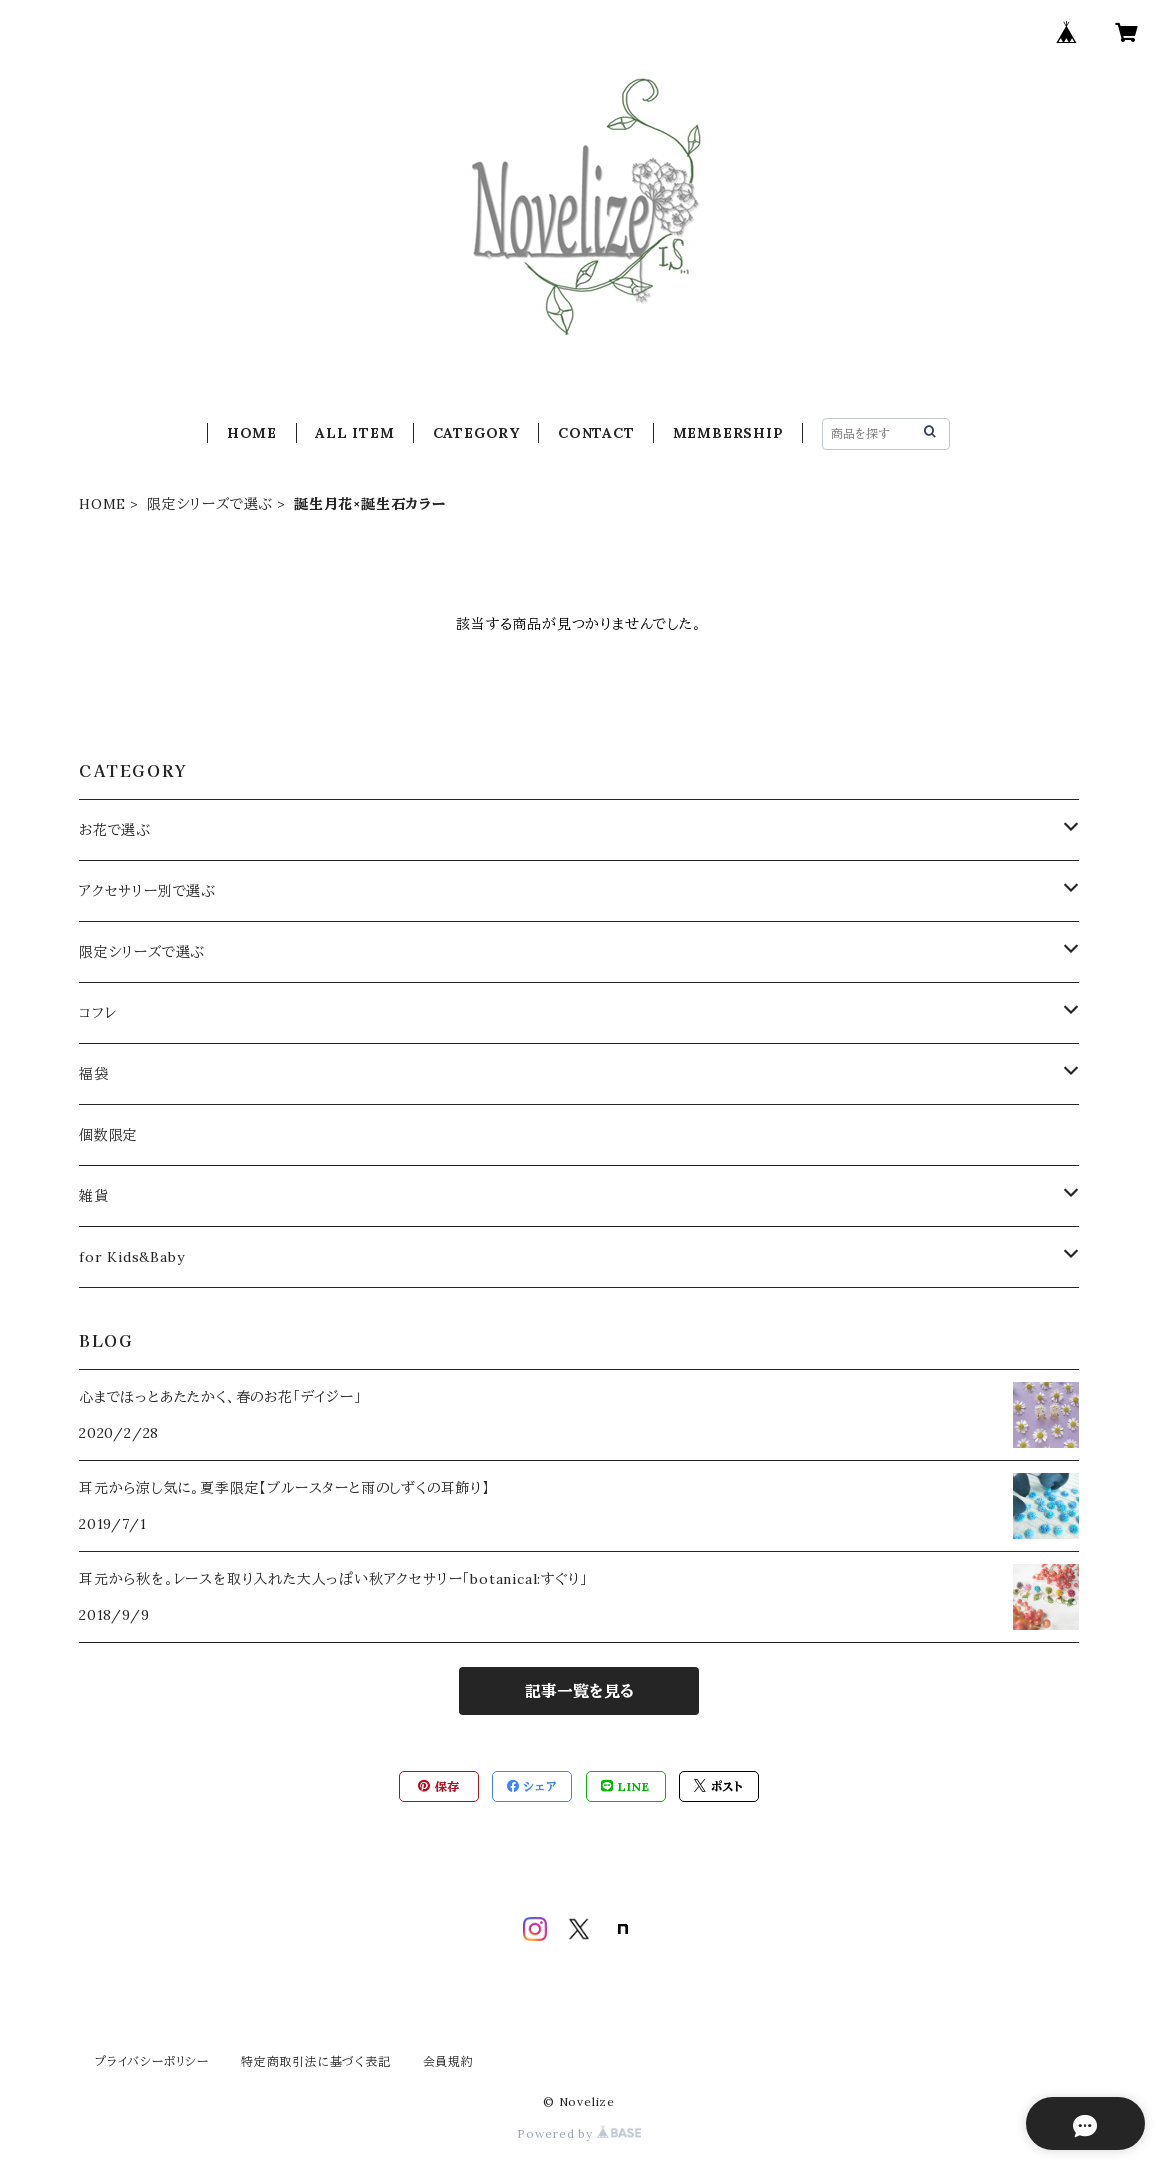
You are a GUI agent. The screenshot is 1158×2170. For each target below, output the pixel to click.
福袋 (94, 1074)
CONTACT (596, 433)
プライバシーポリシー (152, 2061)
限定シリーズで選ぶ (210, 504)
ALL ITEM (354, 433)
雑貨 (94, 1196)
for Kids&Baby (131, 1257)
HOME (252, 433)
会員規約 (448, 2061)
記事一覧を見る (579, 1691)
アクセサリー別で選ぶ (147, 891)
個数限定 (108, 1135)
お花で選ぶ (115, 830)
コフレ (97, 1013)
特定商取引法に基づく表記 (316, 2061)
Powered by (579, 2133)
